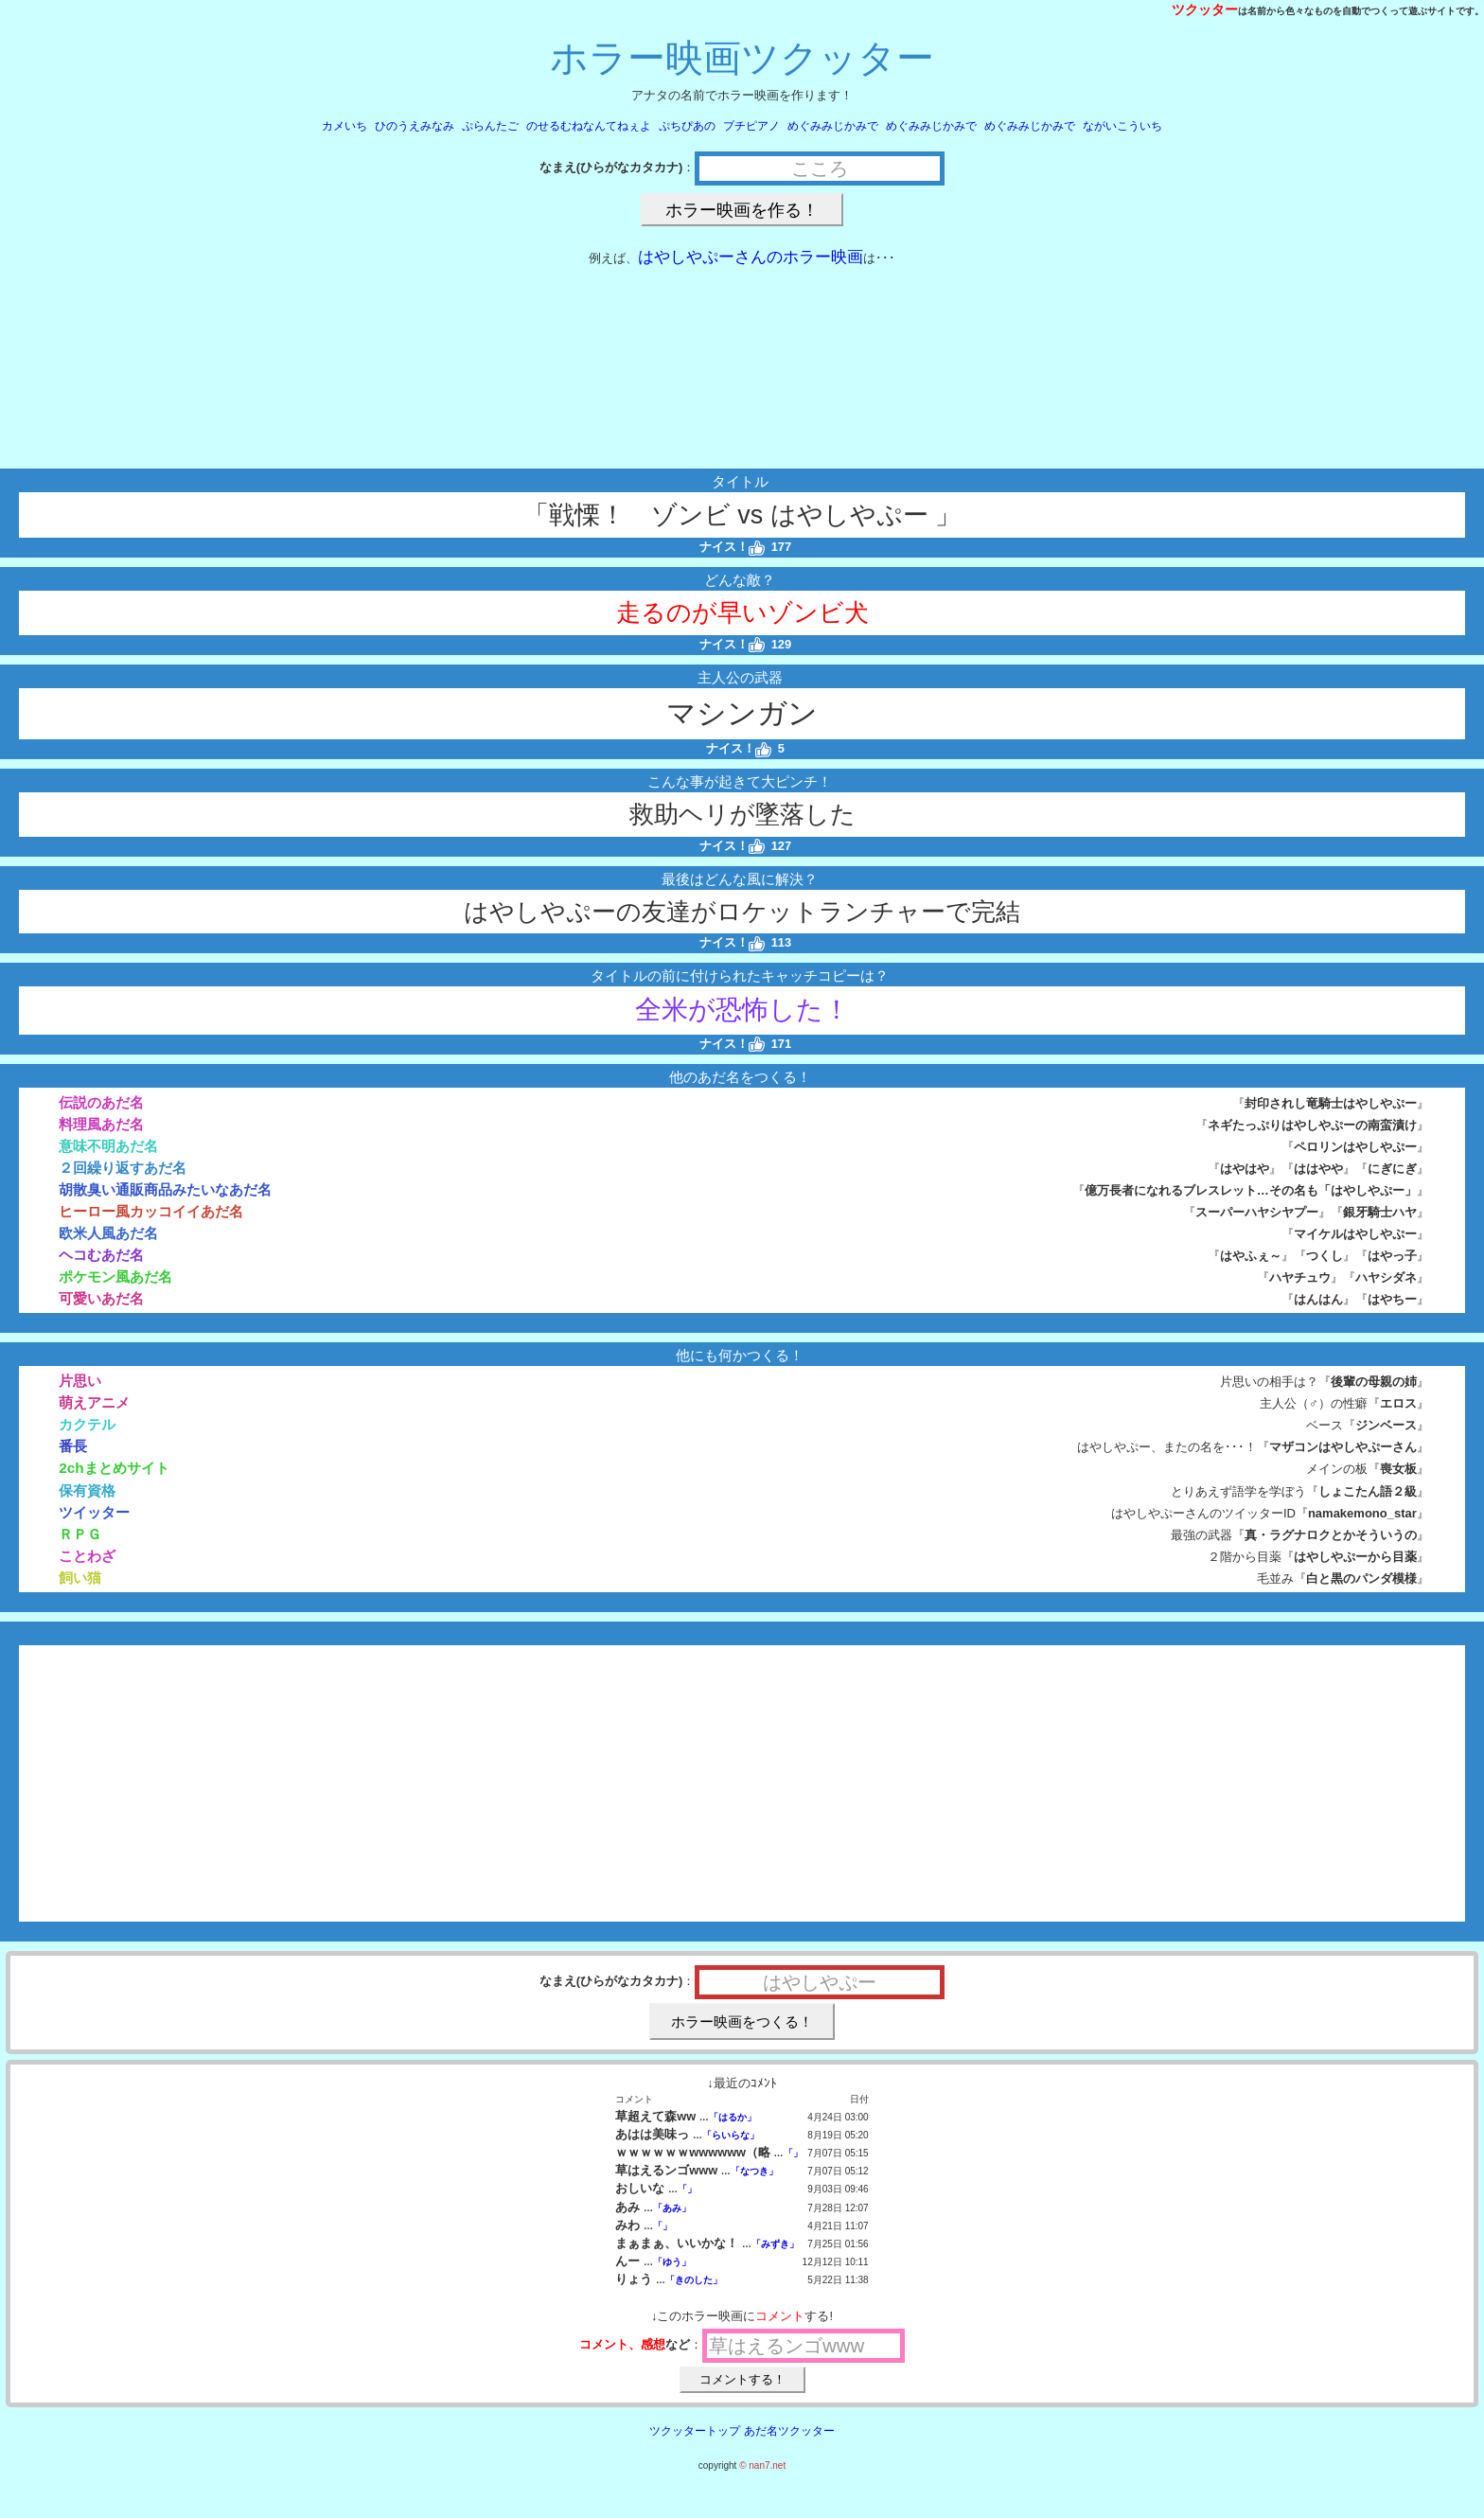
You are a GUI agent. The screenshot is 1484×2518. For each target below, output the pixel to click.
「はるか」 (732, 2117)
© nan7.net (762, 2465)
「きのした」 (693, 2280)
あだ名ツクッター (789, 2431)
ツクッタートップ (694, 2431)
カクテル (87, 1424)
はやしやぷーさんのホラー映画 (750, 257)
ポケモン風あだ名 (115, 1276)
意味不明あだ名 (108, 1146)
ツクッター (1205, 9)
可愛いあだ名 (101, 1298)
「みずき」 (775, 2244)
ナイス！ (732, 547)
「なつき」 (754, 2171)
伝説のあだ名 (101, 1102)
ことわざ (87, 1556)
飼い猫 (80, 1577)
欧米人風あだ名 (108, 1233)
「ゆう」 (672, 2262)
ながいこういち (1122, 126)
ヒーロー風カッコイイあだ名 (151, 1211)
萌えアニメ (94, 1402)
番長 (73, 1446)
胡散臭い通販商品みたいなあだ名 (165, 1189)
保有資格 (87, 1490)
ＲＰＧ (80, 1534)
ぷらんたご (490, 126)
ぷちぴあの (687, 126)
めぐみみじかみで (832, 126)
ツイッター (94, 1512)
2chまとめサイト (113, 1468)
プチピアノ (751, 126)
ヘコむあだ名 (101, 1255)
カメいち (344, 126)
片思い (80, 1381)
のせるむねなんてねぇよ (588, 126)
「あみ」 (672, 2208)
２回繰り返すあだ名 (122, 1168)
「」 (793, 2153)
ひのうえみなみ (414, 126)
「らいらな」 (730, 2135)
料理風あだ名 (101, 1124)
